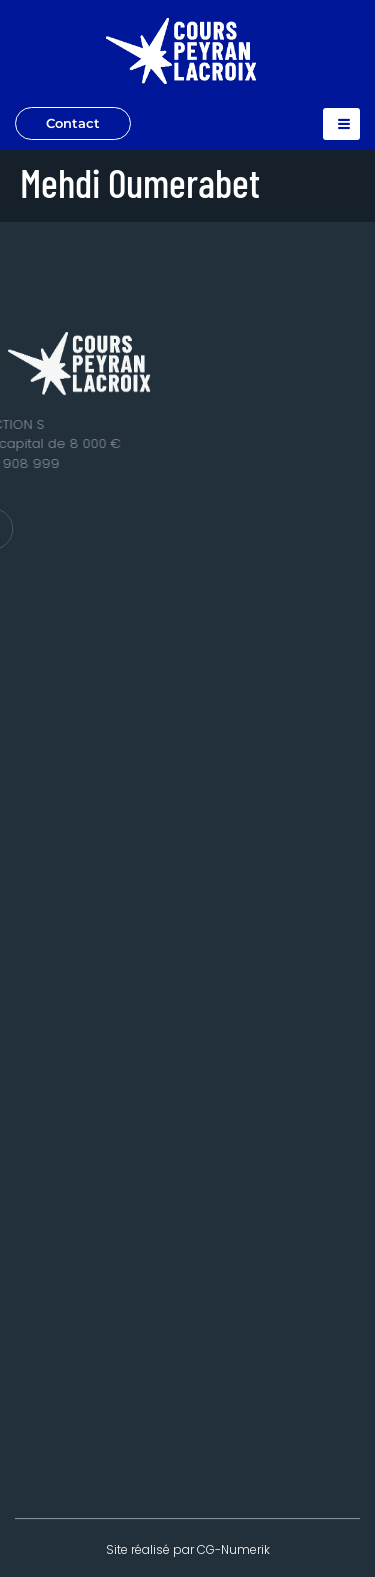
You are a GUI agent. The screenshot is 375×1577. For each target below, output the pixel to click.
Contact (73, 123)
